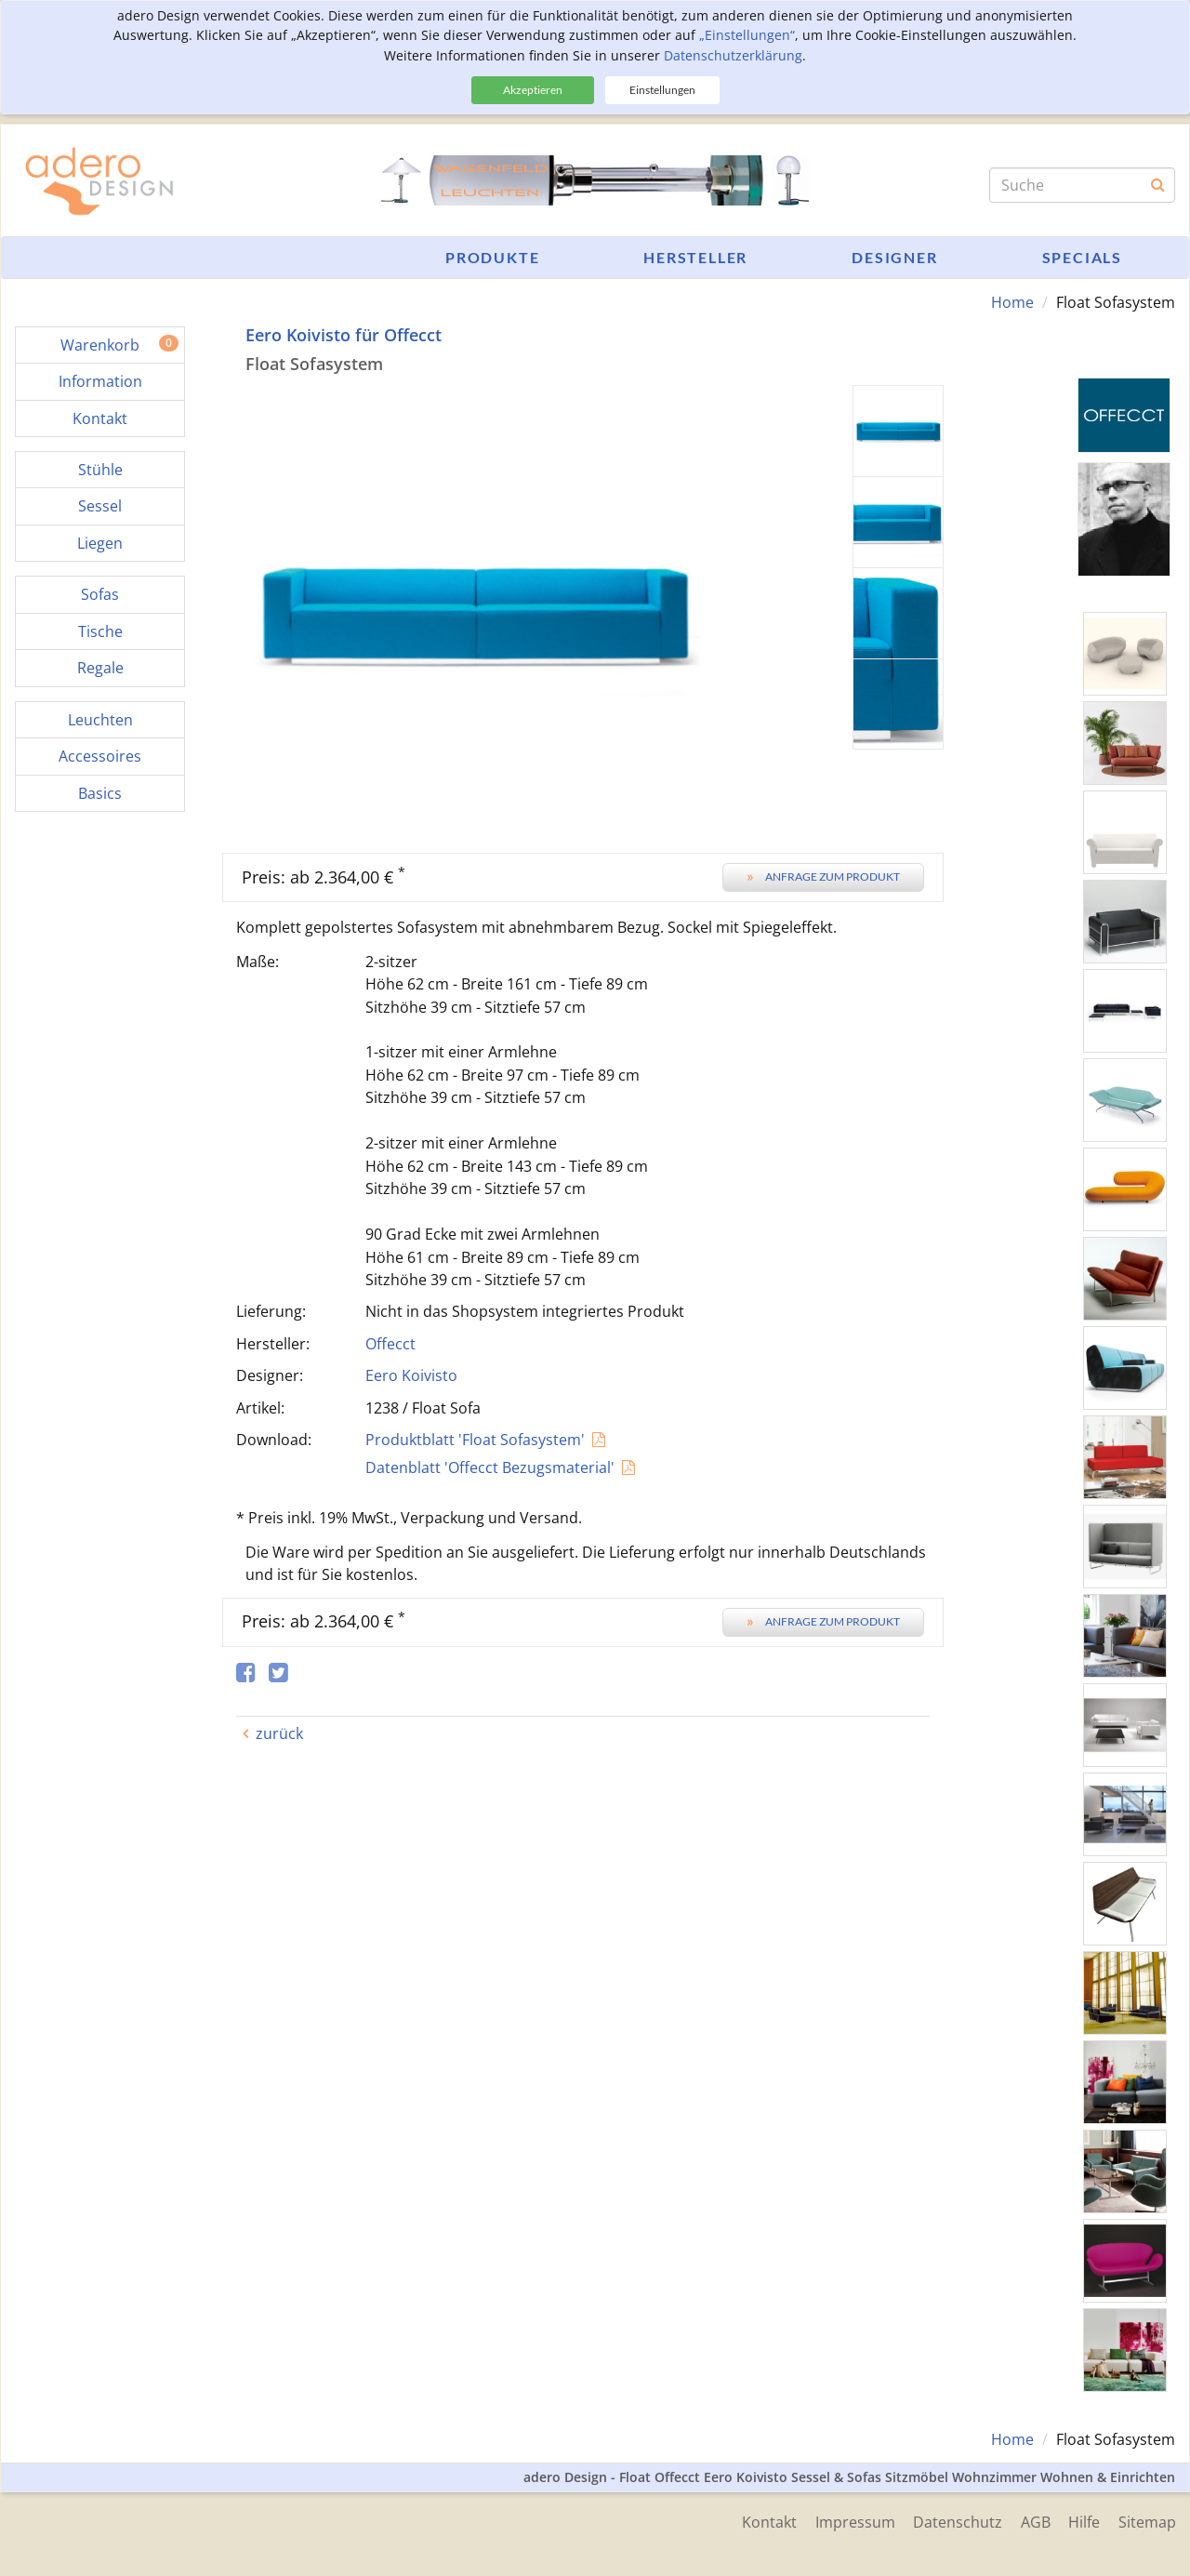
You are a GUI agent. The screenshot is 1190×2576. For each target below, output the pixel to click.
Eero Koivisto (411, 1375)
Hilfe (1084, 2522)
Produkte (492, 257)
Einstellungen (662, 90)
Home (1012, 302)
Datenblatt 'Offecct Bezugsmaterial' (490, 1467)
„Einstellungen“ (747, 35)
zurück (279, 1733)
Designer (894, 257)
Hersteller (695, 257)
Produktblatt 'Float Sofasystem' (475, 1439)
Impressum (853, 2522)
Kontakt (767, 2522)
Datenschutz (956, 2522)
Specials (1082, 257)
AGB (1035, 2522)
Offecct (390, 1344)
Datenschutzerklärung (733, 55)
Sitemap (1147, 2522)
